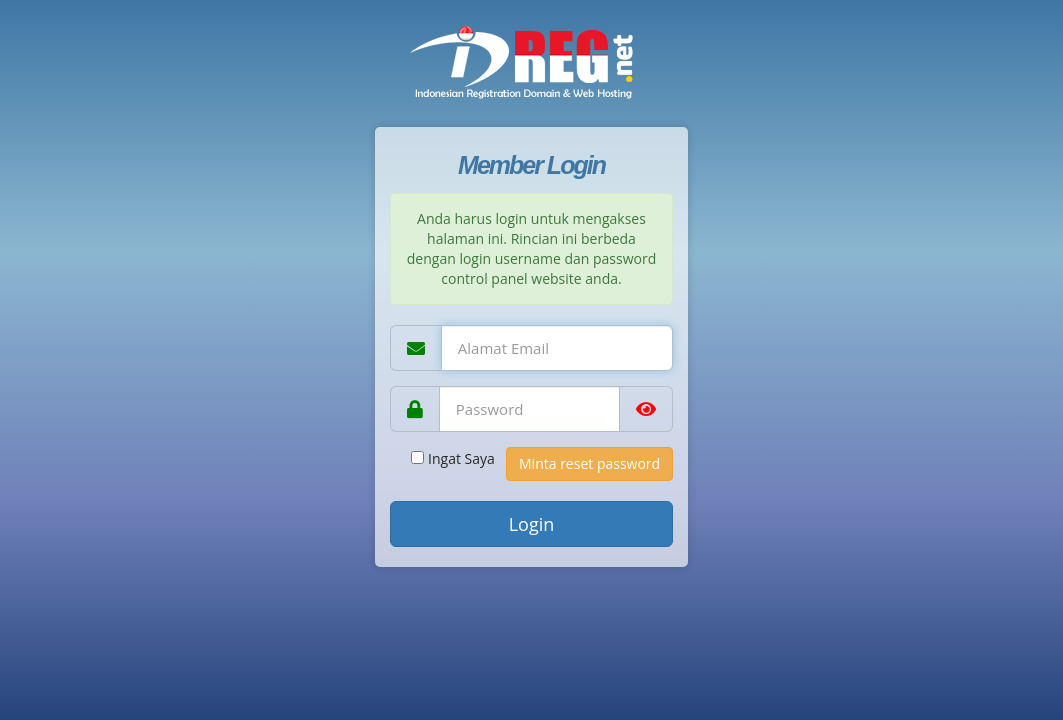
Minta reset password (589, 463)
